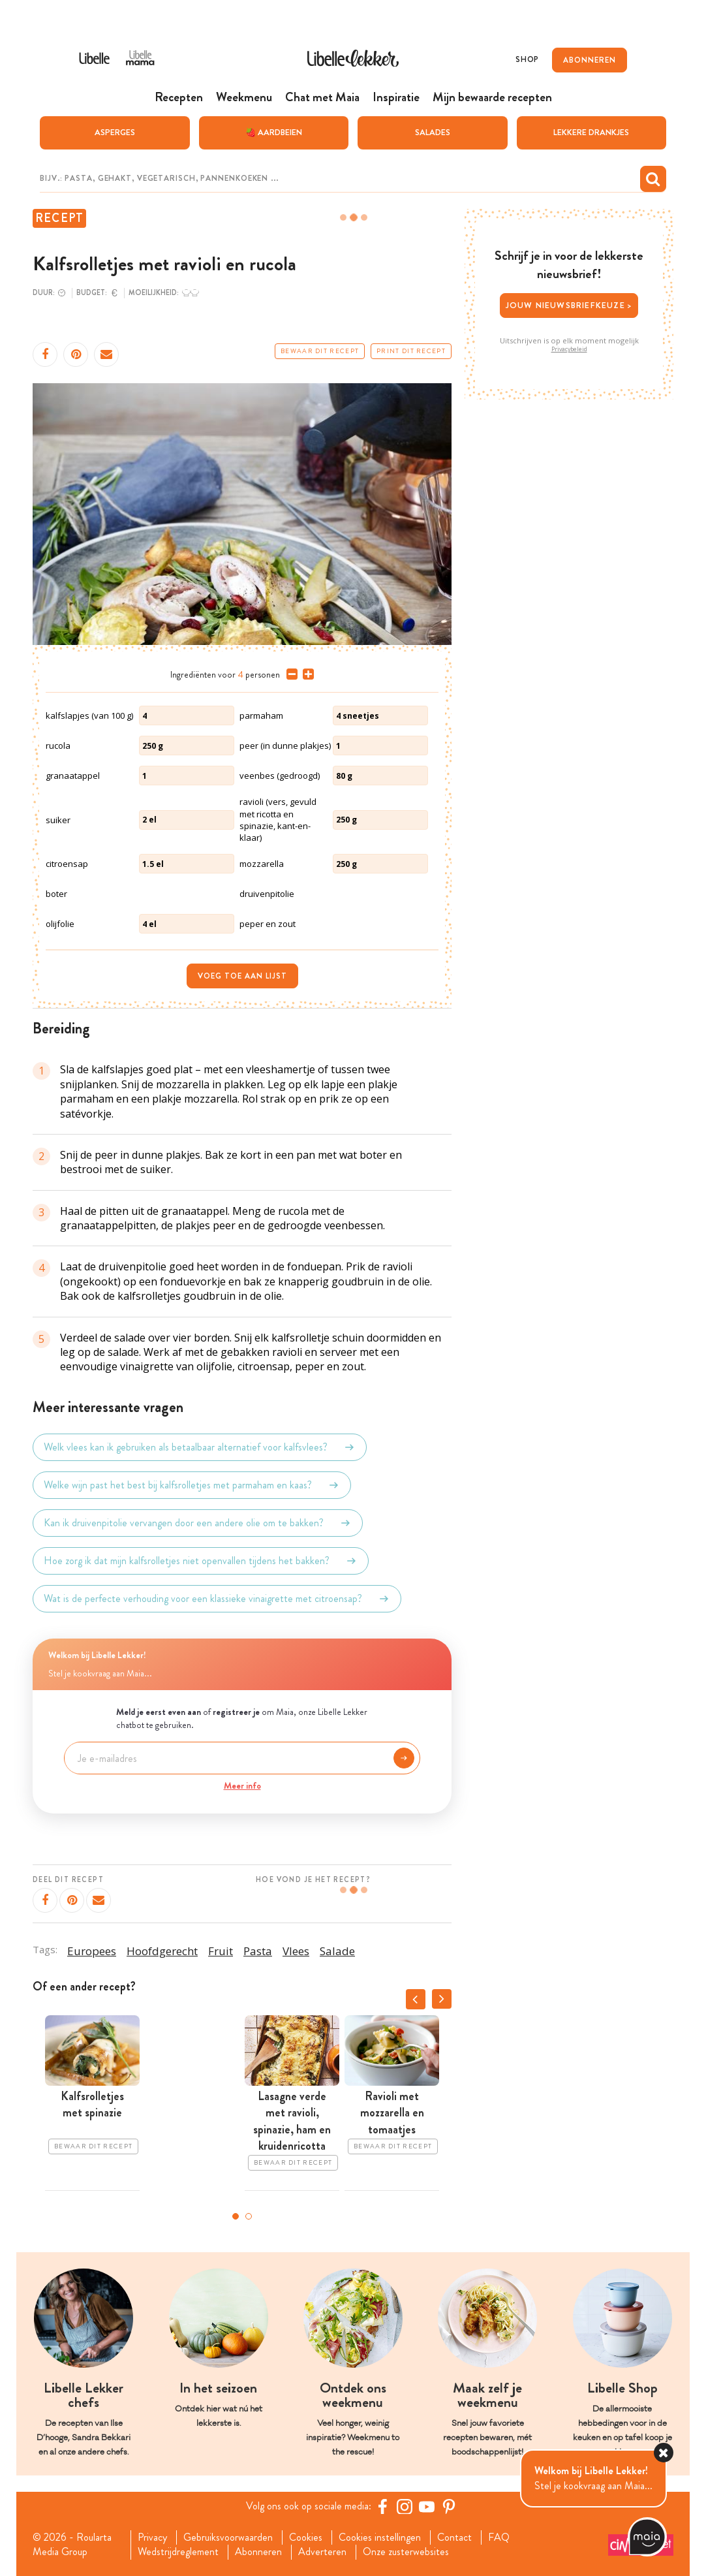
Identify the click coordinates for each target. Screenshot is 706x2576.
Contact (454, 2537)
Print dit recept (411, 351)
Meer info (242, 1785)
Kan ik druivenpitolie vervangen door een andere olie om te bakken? (198, 1523)
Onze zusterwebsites (406, 2552)
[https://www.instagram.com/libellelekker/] (404, 2506)
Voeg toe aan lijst (242, 976)
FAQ (499, 2537)
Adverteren (322, 2552)
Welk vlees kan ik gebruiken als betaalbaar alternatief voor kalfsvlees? (200, 1447)
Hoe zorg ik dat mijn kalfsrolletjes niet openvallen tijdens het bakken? (201, 1561)
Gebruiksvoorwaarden (228, 2537)
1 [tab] (235, 2216)
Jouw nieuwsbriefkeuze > (569, 305)
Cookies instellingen (380, 2537)
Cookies (305, 2537)
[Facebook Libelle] (382, 2506)
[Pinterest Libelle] (449, 2506)
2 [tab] (248, 2216)
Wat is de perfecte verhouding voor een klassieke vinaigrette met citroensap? (217, 1599)
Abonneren (258, 2552)
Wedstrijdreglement (178, 2552)
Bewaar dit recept (320, 351)
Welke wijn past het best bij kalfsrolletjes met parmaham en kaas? (192, 1485)
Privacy (152, 2537)
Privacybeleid (569, 349)
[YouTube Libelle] (427, 2506)
